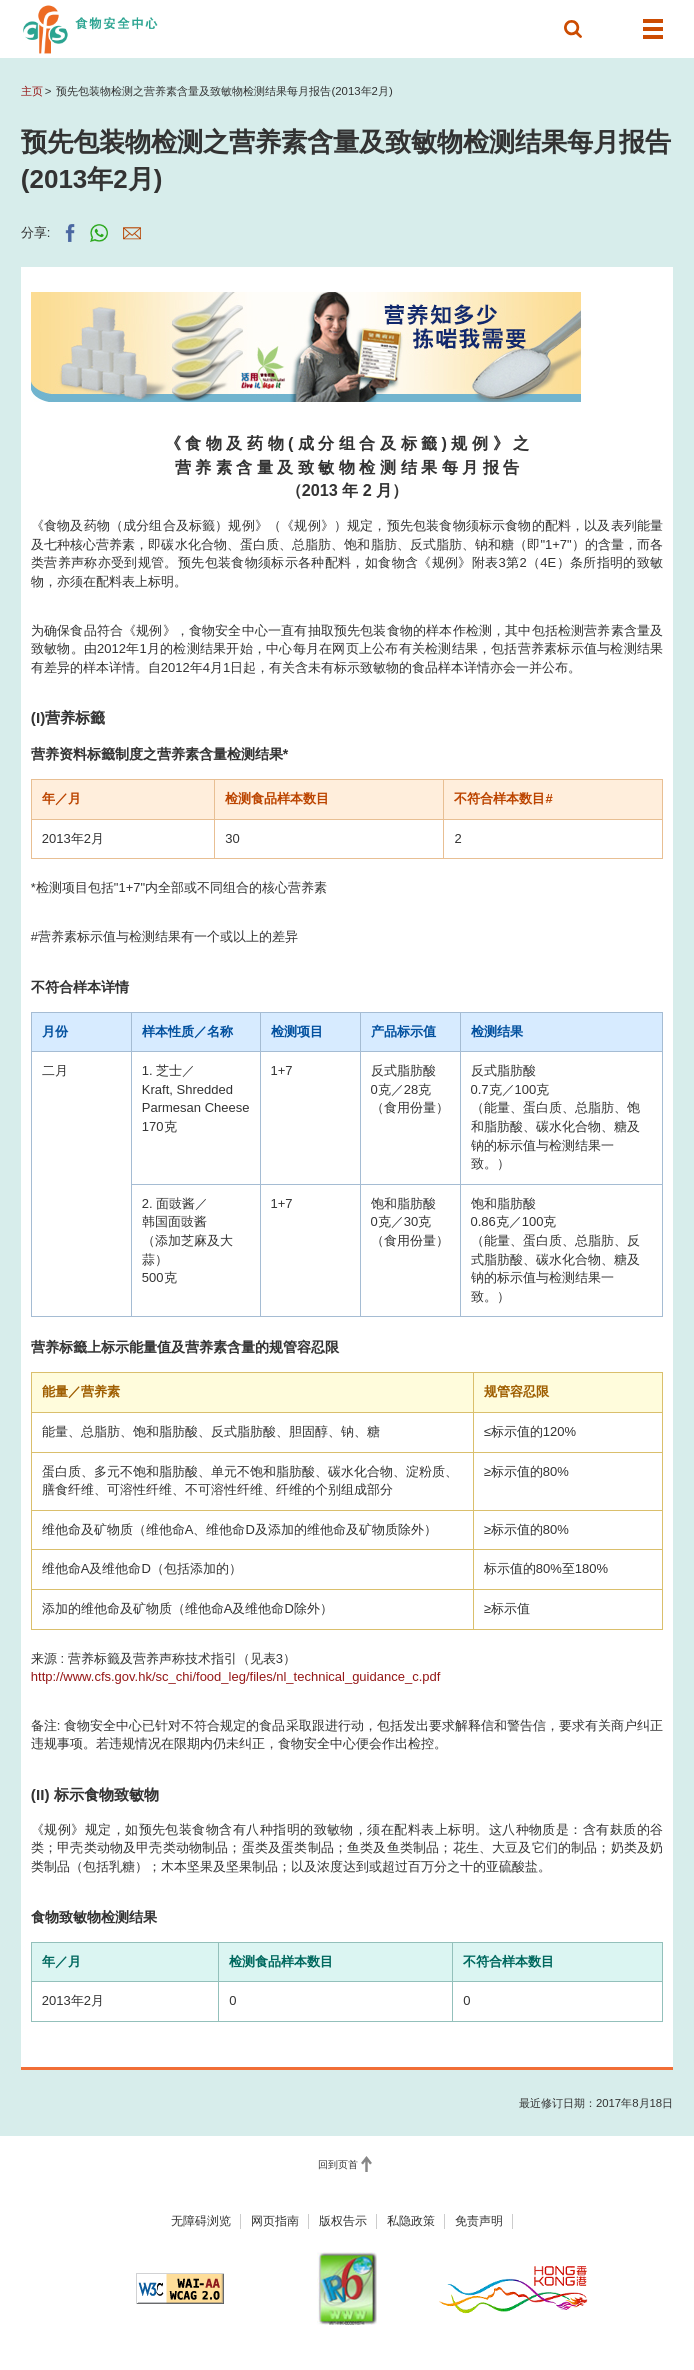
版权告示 (343, 2221)
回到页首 (338, 2164)
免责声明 (479, 2221)
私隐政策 (411, 2221)
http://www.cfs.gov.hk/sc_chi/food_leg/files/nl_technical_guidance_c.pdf (236, 1676)
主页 (32, 91)
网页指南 (275, 2221)
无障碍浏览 (201, 2221)
